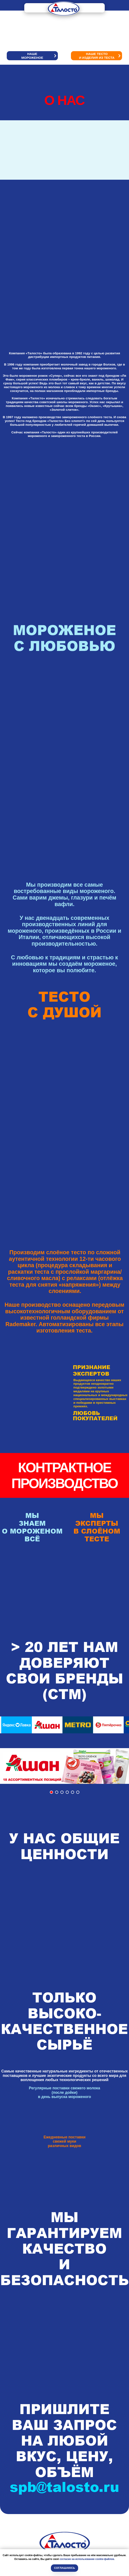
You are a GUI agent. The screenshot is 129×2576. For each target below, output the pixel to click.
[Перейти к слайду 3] (62, 1792)
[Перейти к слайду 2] (56, 1792)
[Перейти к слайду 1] (51, 1792)
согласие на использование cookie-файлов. (87, 2559)
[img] (64, 8)
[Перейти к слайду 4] (67, 1792)
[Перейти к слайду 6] (77, 1792)
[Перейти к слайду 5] (72, 1792)
